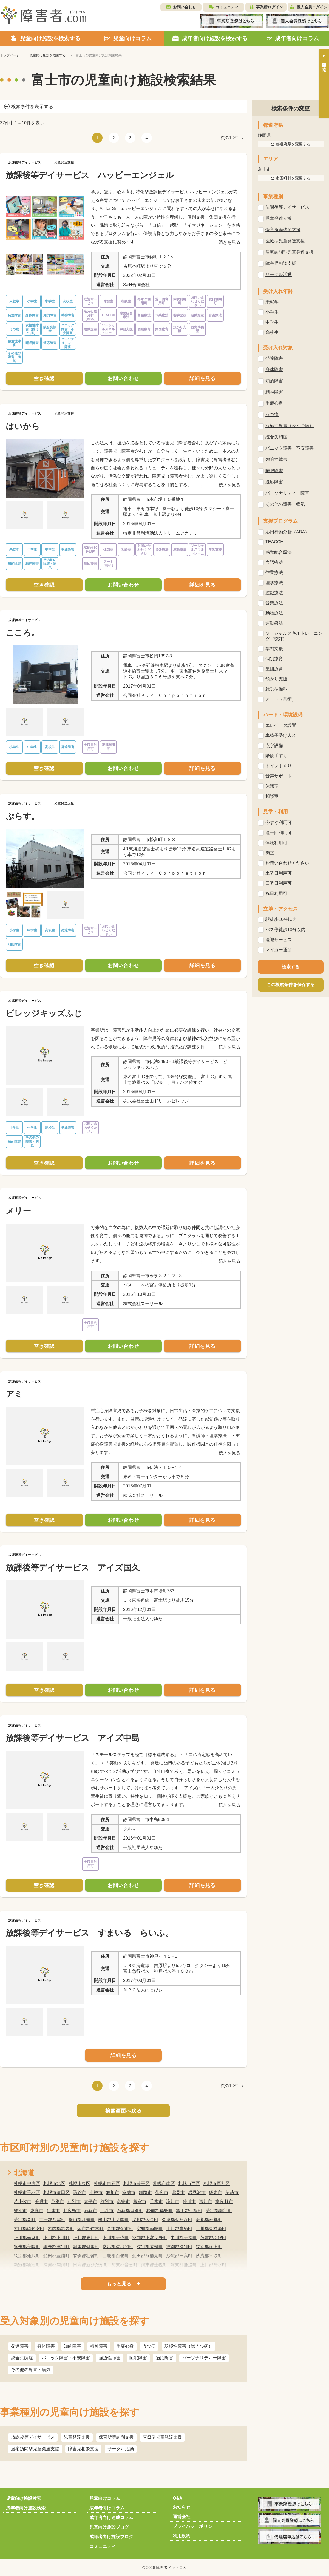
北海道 (24, 2172)
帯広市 (161, 2192)
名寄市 (123, 2201)
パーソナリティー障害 (204, 2358)
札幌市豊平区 (136, 2183)
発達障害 (20, 2346)
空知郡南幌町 (150, 2228)
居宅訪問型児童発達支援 (35, 2448)
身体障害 (46, 2346)
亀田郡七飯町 (189, 2210)
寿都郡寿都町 (209, 2219)
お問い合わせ (184, 7)
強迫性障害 (110, 2358)
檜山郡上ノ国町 (113, 2219)
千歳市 (156, 2201)
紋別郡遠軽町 (150, 2246)
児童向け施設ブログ (109, 2527)
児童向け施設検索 (23, 2498)
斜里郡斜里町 (86, 2246)
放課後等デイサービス (33, 2437)
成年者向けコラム (106, 2508)
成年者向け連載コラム (111, 2517)
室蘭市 (128, 2192)
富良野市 (224, 2201)
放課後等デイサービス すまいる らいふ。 (90, 1932)
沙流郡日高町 (179, 2255)
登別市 (20, 2210)
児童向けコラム (104, 2498)
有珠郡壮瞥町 (86, 2255)
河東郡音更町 (124, 2264)
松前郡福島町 (159, 2210)
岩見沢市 (197, 2192)
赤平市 (90, 2201)
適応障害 (164, 2358)
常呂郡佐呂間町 (118, 2246)
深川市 (205, 2201)
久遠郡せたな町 (177, 2219)
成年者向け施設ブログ (111, 2536)
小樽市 (96, 2192)
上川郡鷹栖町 (179, 2228)
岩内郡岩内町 (61, 2228)
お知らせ (181, 2507)
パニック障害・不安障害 (66, 2358)
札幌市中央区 (27, 2183)
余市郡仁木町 (90, 2228)
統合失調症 (22, 2358)
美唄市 (41, 2201)
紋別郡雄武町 (27, 2255)
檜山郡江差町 (82, 2219)
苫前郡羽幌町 (213, 2237)
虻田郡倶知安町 (29, 2228)
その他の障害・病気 (30, 2369)
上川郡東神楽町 (211, 2228)
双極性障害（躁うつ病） (188, 2346)
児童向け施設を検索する (48, 55)
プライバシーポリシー (195, 2526)
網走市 (215, 2192)
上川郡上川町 (56, 2237)
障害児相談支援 (83, 2448)
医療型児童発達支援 (162, 2437)
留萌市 (232, 2192)
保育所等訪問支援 (116, 2437)
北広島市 (72, 2210)
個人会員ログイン (312, 7)
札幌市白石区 (107, 2183)
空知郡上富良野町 (149, 2237)
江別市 (74, 2201)
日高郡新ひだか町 (90, 2264)
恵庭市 (36, 2210)
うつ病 (149, 2346)
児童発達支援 (77, 2437)
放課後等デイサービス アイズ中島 (73, 1737)
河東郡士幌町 (154, 2264)
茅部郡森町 (25, 2219)
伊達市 (53, 2210)
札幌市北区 (54, 2183)
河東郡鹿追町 (184, 2264)
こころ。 (22, 632)
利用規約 (181, 2536)
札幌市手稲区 (27, 2192)
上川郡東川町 (86, 2237)
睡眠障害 (138, 2358)
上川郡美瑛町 (116, 2237)
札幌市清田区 (56, 2192)
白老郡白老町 (116, 2255)
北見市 (178, 2192)
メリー (18, 1210)
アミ (14, 1393)
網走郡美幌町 (27, 2246)
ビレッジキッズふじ (44, 1013)
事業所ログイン (269, 7)
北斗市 (107, 2210)
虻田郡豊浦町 (56, 2255)
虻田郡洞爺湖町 (147, 2255)
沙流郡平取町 (209, 2255)
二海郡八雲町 (52, 2219)
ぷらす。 (22, 816)
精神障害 (98, 2346)
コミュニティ (227, 7)
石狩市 (90, 2210)
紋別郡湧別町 (179, 2246)
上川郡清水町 (213, 2264)
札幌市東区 (79, 2183)
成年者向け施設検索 (26, 2508)
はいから (23, 426)
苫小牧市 (22, 2201)
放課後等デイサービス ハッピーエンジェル (90, 175)
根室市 (139, 2201)
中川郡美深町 (184, 2237)
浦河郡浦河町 (56, 2264)
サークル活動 (120, 2448)
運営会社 (181, 2516)
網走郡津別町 (56, 2246)
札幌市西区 (189, 2183)
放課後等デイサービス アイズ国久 (73, 1567)
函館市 (79, 2192)
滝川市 (172, 2201)
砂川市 (189, 2201)
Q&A (178, 2498)
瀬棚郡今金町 (145, 2219)
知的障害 (72, 2346)
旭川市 (112, 2192)
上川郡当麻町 (27, 2237)
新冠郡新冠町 (27, 2264)
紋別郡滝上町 (209, 2246)
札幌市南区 (164, 2183)
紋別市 (107, 2201)
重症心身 (125, 2346)
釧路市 (145, 2192)
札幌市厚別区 (216, 2183)
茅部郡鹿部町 (219, 2210)
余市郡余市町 (120, 2228)
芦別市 (57, 2201)
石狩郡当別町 (130, 2210)
